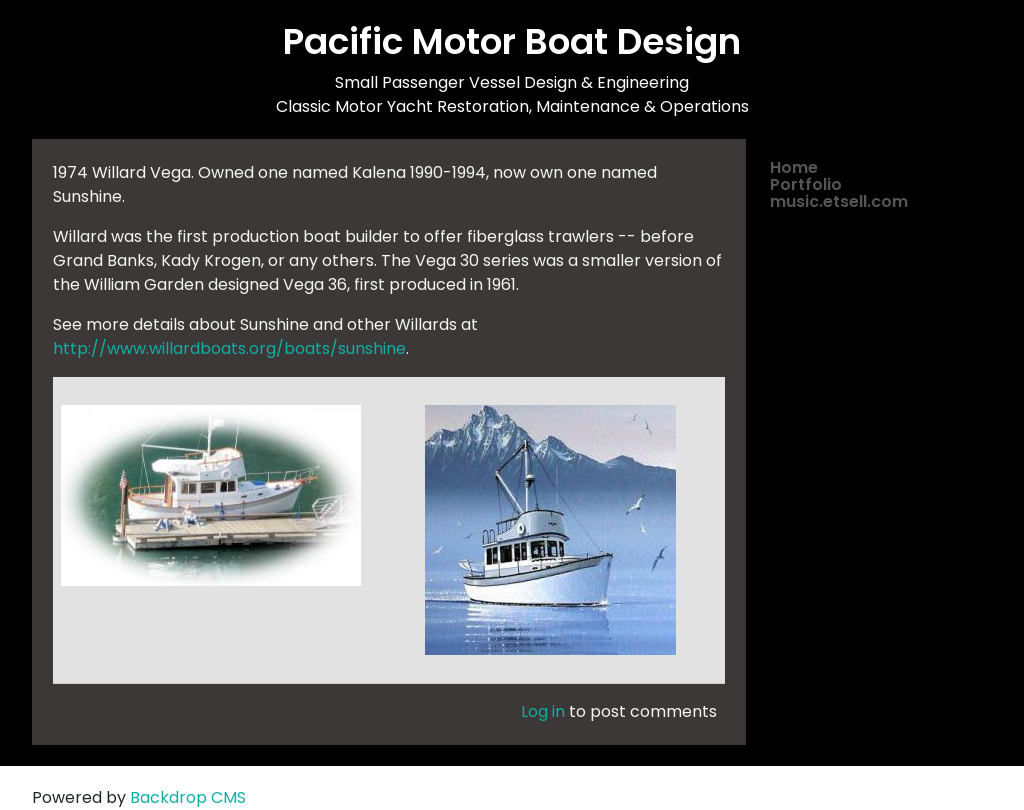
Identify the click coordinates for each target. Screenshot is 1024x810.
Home (794, 167)
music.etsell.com (839, 201)
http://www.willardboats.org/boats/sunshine (229, 348)
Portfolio (806, 184)
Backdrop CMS (188, 797)
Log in (543, 711)
